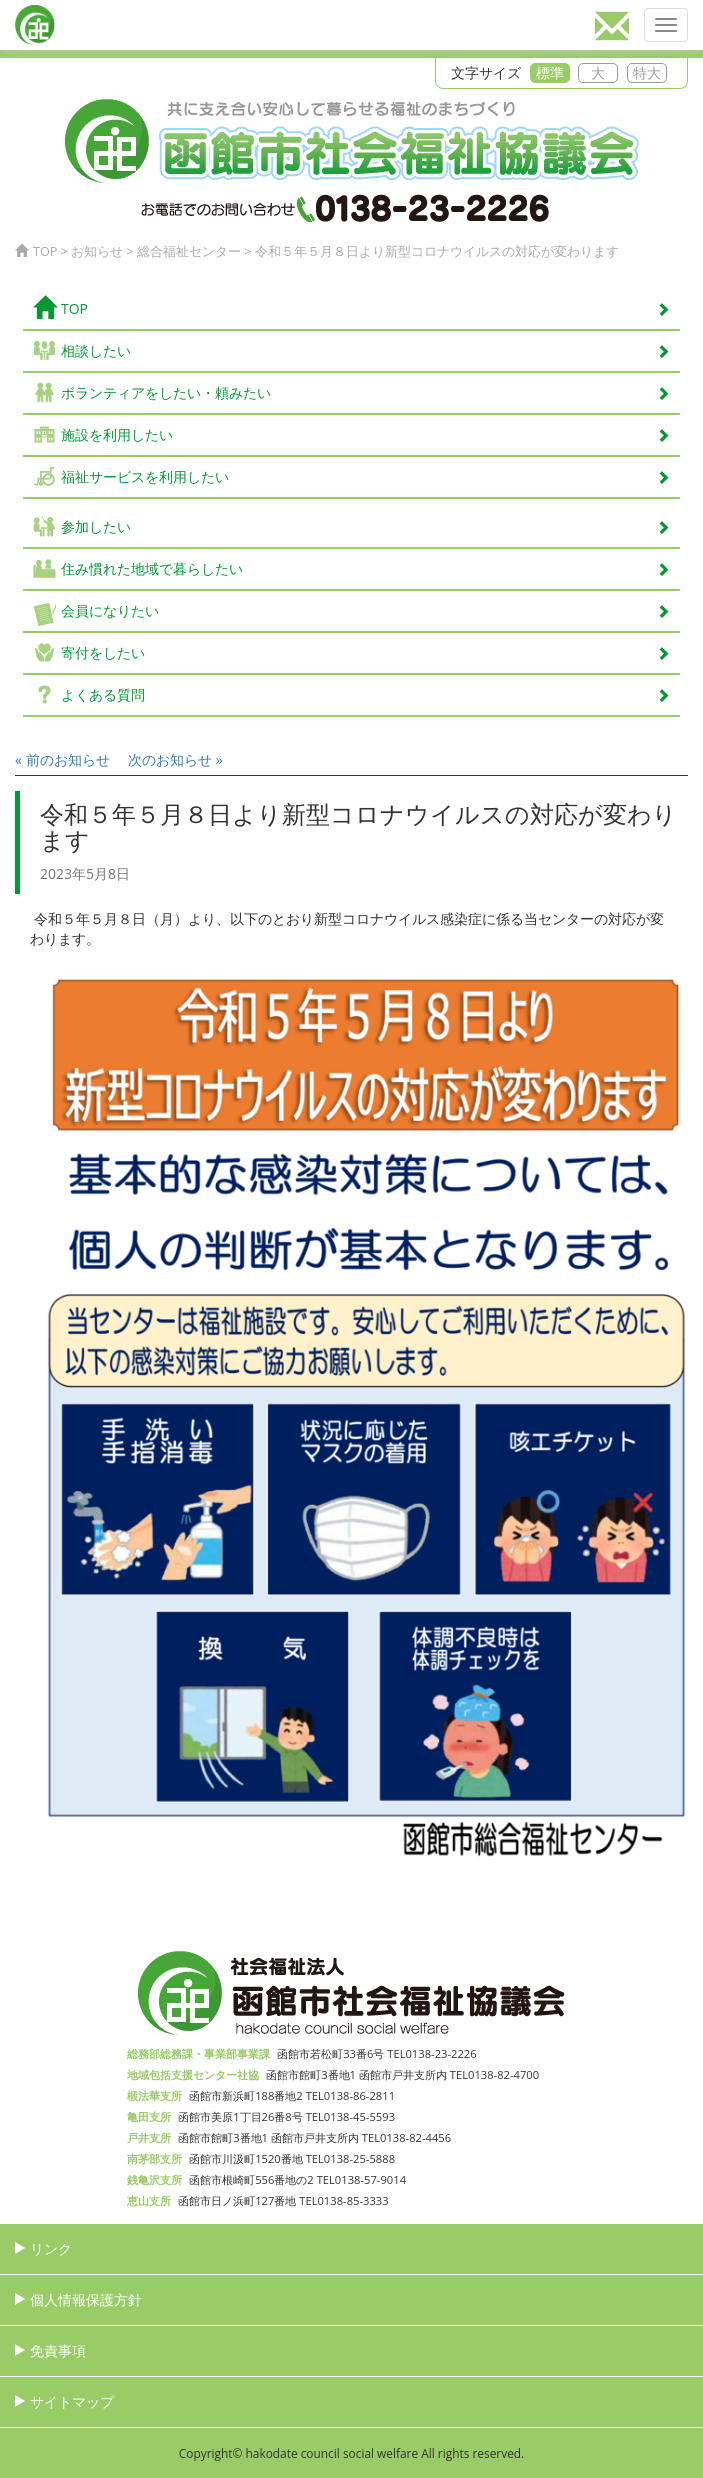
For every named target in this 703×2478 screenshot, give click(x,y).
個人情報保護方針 (86, 2299)
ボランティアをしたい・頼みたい (365, 392)
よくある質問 (365, 694)
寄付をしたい (365, 652)
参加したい (365, 526)
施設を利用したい (365, 434)
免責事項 (58, 2350)
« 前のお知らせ (62, 759)
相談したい (365, 350)
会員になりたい (365, 610)
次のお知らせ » (175, 759)
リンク (51, 2248)
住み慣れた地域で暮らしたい (365, 568)
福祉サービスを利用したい (365, 476)
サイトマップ (72, 2401)
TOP (351, 307)
